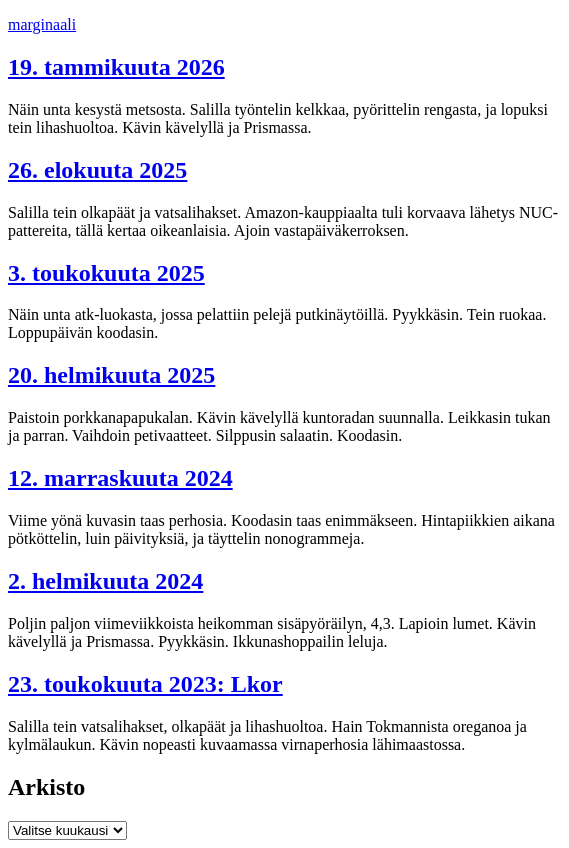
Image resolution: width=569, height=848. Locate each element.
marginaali (42, 24)
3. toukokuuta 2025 (106, 273)
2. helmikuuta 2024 (105, 581)
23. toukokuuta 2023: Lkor (145, 684)
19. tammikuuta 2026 (116, 67)
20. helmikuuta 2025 (111, 375)
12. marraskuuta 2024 (120, 478)
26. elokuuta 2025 (97, 170)
